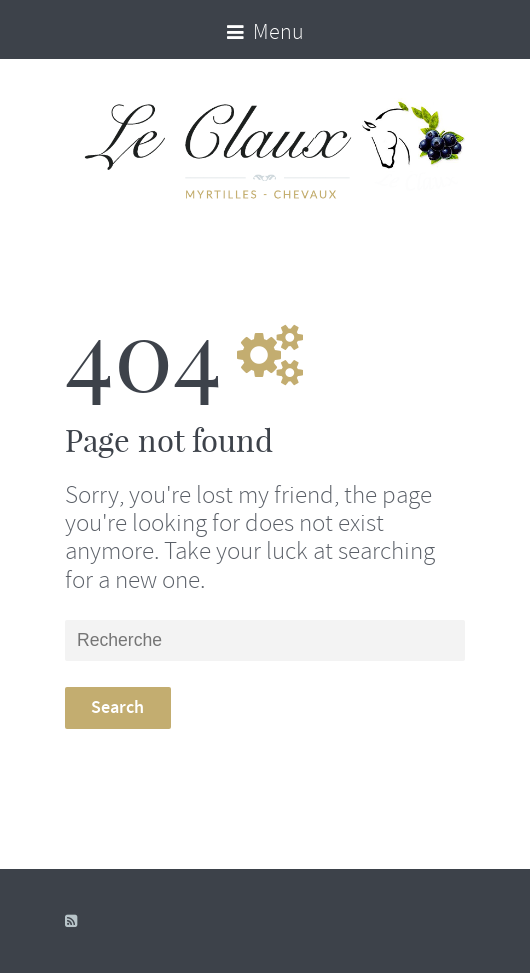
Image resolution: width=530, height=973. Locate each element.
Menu (265, 32)
